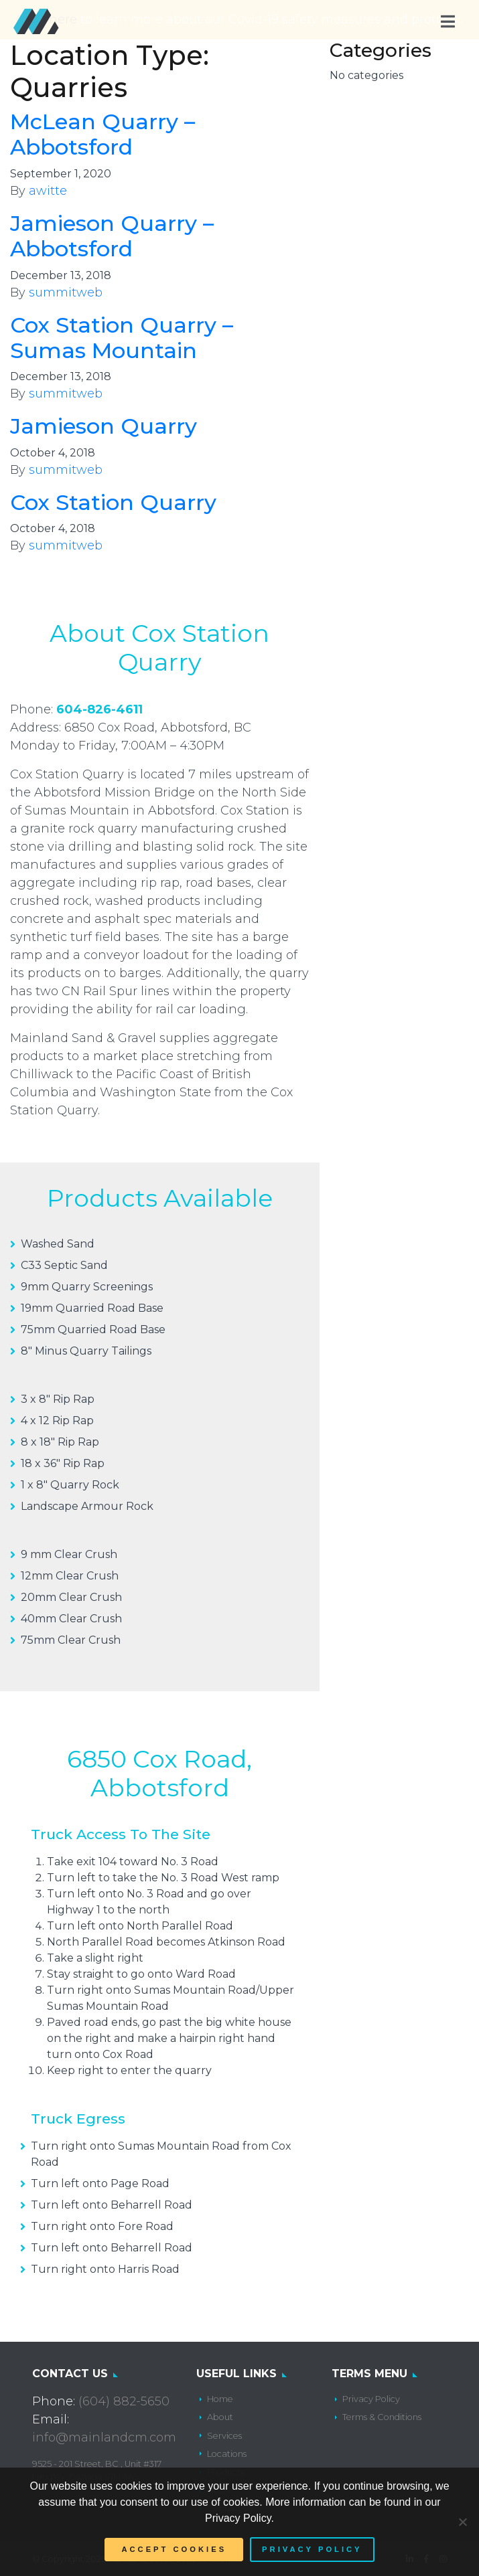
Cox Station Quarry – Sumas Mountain (121, 337)
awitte (48, 190)
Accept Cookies (173, 2549)
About (220, 2417)
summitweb (65, 292)
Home (220, 2399)
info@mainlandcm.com (104, 2437)
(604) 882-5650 (123, 2401)
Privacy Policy (371, 2399)
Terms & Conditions (381, 2417)
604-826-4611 (99, 709)
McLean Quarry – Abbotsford (102, 134)
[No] (462, 2521)
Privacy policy (312, 2549)
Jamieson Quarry (103, 426)
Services (224, 2436)
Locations (227, 2454)
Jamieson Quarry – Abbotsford (112, 236)
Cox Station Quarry (113, 502)
